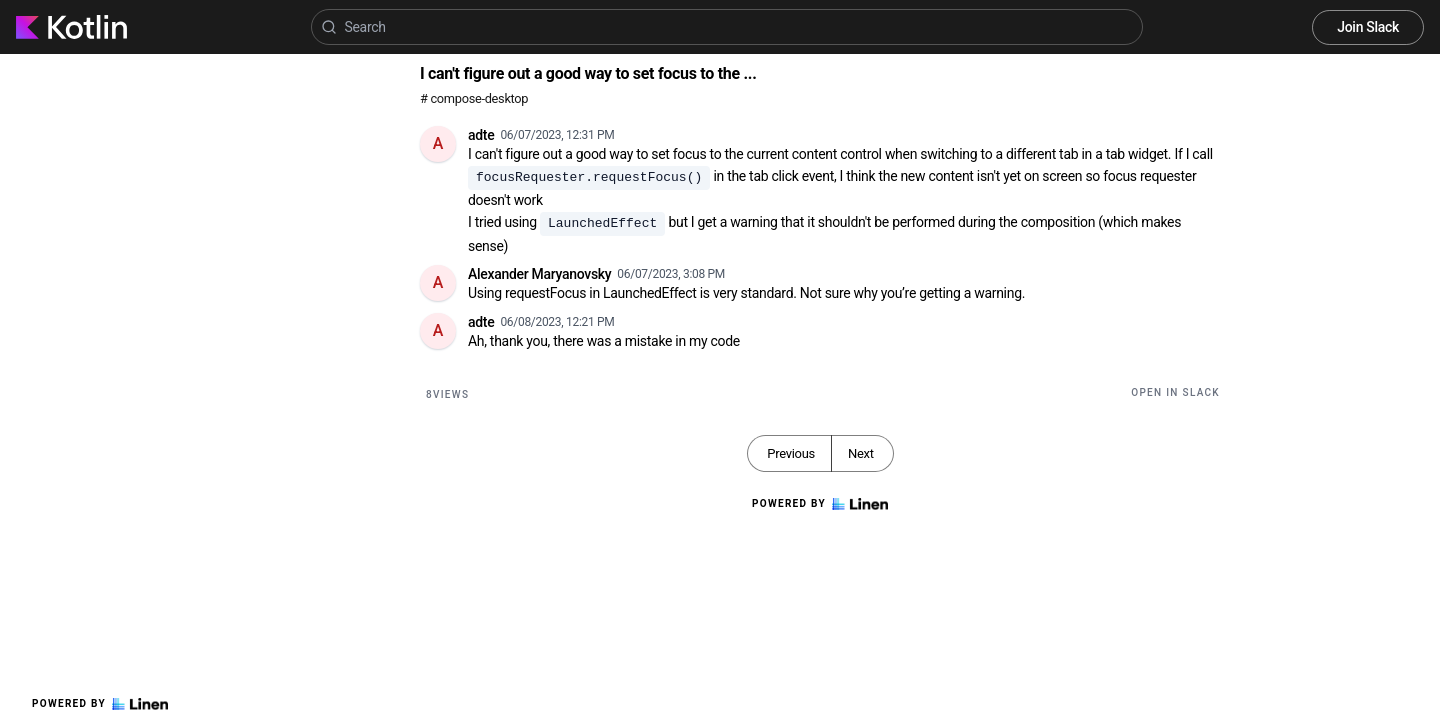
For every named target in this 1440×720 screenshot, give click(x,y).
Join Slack (1368, 27)
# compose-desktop (474, 98)
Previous (791, 453)
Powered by (100, 704)
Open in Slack (1175, 392)
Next (861, 453)
